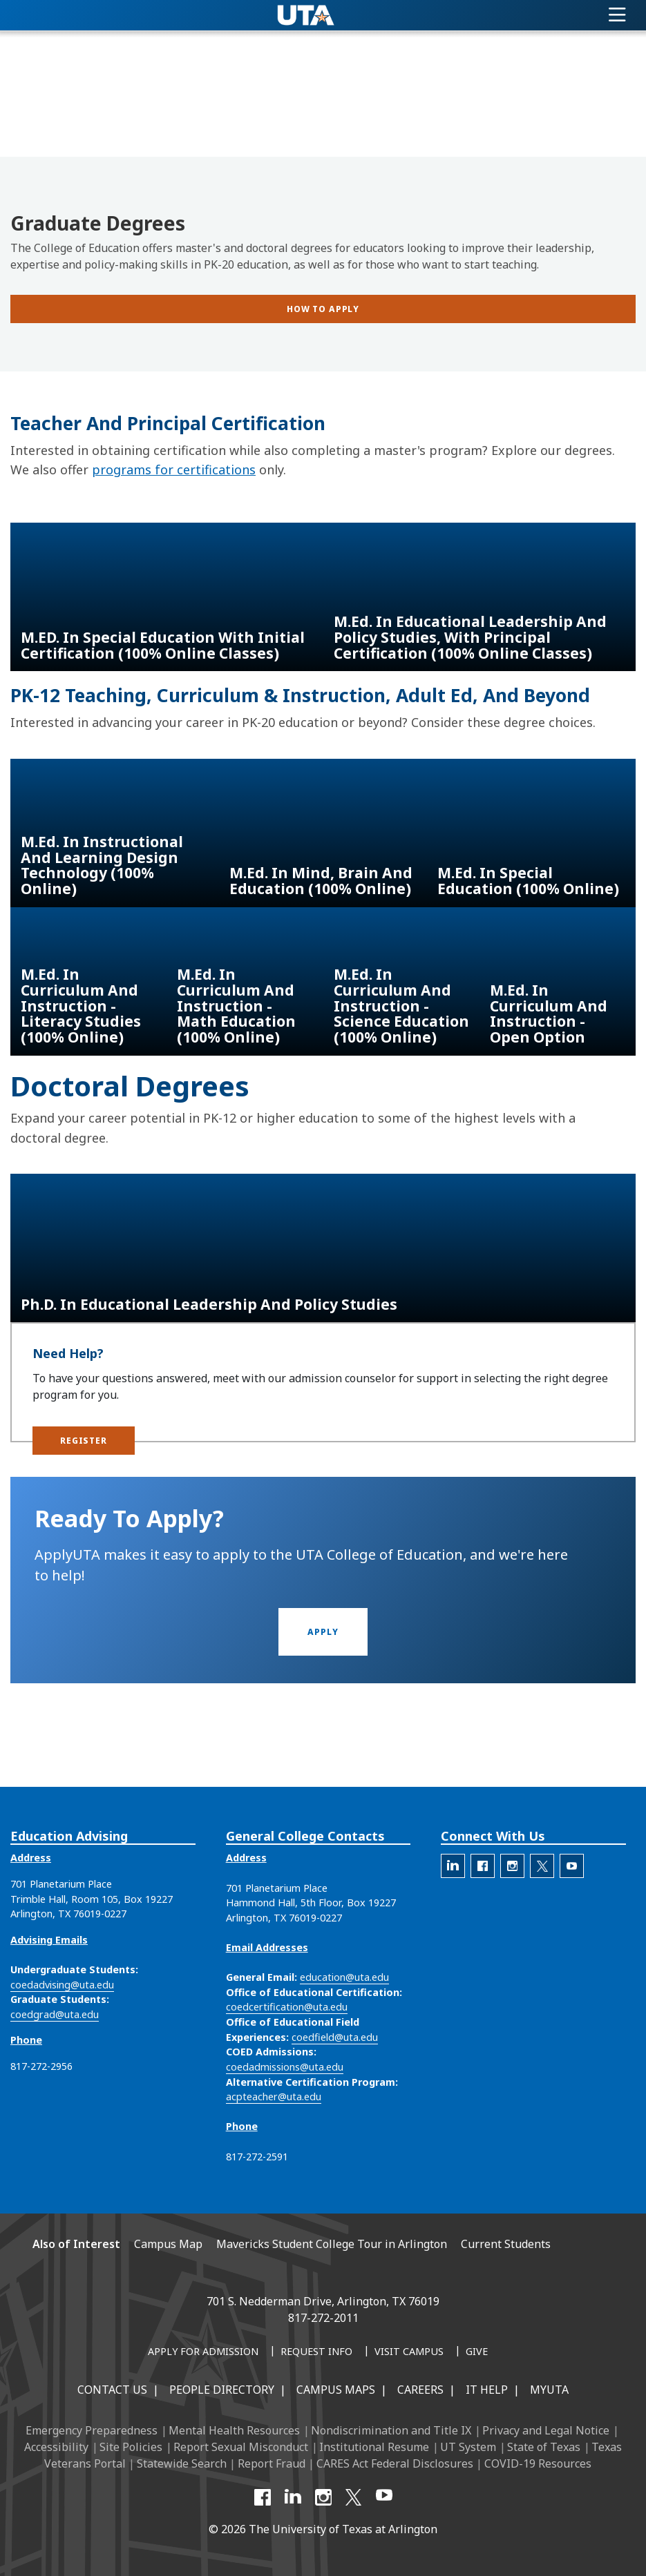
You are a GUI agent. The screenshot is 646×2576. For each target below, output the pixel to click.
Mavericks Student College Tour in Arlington (331, 2243)
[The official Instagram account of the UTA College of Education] (512, 1866)
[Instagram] (323, 2497)
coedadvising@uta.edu (62, 1984)
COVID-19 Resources (537, 2463)
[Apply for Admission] (203, 2352)
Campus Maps (335, 2389)
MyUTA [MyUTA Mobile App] (549, 2389)
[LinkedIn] (293, 2497)
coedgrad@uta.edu (54, 2014)
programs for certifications (174, 469)
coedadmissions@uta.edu (284, 2066)
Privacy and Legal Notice (545, 2430)
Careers (420, 2389)
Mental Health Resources (234, 2430)
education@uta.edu (344, 1977)
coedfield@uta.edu (335, 2037)
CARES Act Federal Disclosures (394, 2463)
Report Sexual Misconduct (240, 2446)
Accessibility (56, 2446)
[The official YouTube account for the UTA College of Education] (572, 1866)
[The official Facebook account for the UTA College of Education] (483, 1866)
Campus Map (168, 2243)
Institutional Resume (374, 2446)
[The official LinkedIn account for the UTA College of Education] (453, 1866)
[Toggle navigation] (617, 15)
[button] (83, 1440)
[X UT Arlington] (353, 2497)
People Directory (221, 2389)
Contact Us (112, 2389)
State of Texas (543, 2446)
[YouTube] (384, 2497)
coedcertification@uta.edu (287, 2006)
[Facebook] (262, 2497)
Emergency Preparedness (92, 2430)
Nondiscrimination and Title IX (391, 2430)
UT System (468, 2446)
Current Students (506, 2243)
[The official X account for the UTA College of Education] (542, 1866)
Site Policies (130, 2446)
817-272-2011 (323, 2317)
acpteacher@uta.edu (273, 2096)
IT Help (487, 2389)
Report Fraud (271, 2463)
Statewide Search (182, 2463)
